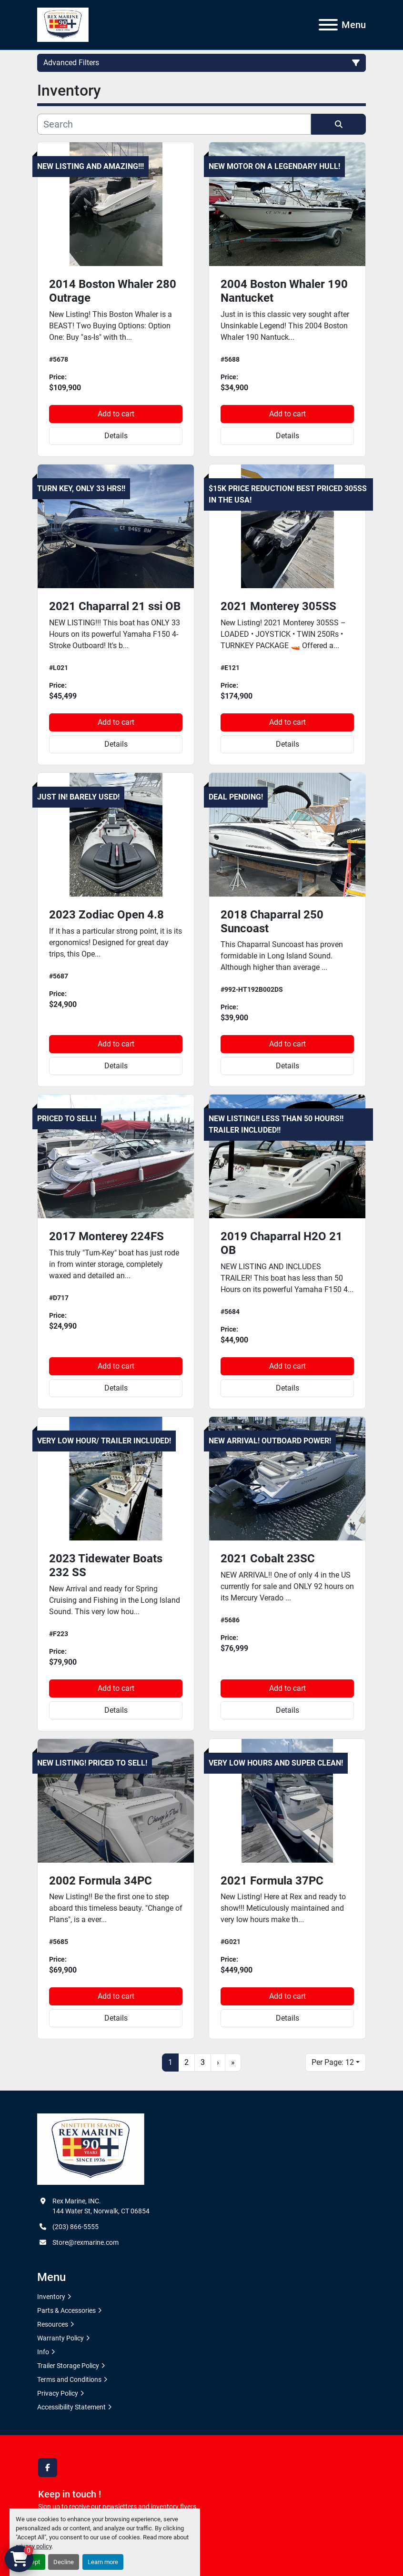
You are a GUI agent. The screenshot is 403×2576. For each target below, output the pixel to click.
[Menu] (328, 24)
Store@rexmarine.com (85, 2242)
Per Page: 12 (333, 2062)
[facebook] (47, 2467)
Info (43, 2352)
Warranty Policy (60, 2338)
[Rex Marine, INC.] (90, 2148)
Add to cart (116, 413)
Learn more (103, 2562)
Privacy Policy (57, 2393)
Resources (52, 2324)
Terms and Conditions (69, 2379)
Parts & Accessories (66, 2310)
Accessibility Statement (71, 2407)
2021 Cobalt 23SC (268, 1558)
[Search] (174, 124)
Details (116, 435)
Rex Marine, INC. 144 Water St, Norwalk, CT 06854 (101, 2206)
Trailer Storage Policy (68, 2365)
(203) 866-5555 (75, 2227)
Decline (63, 2562)
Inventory (51, 2296)
